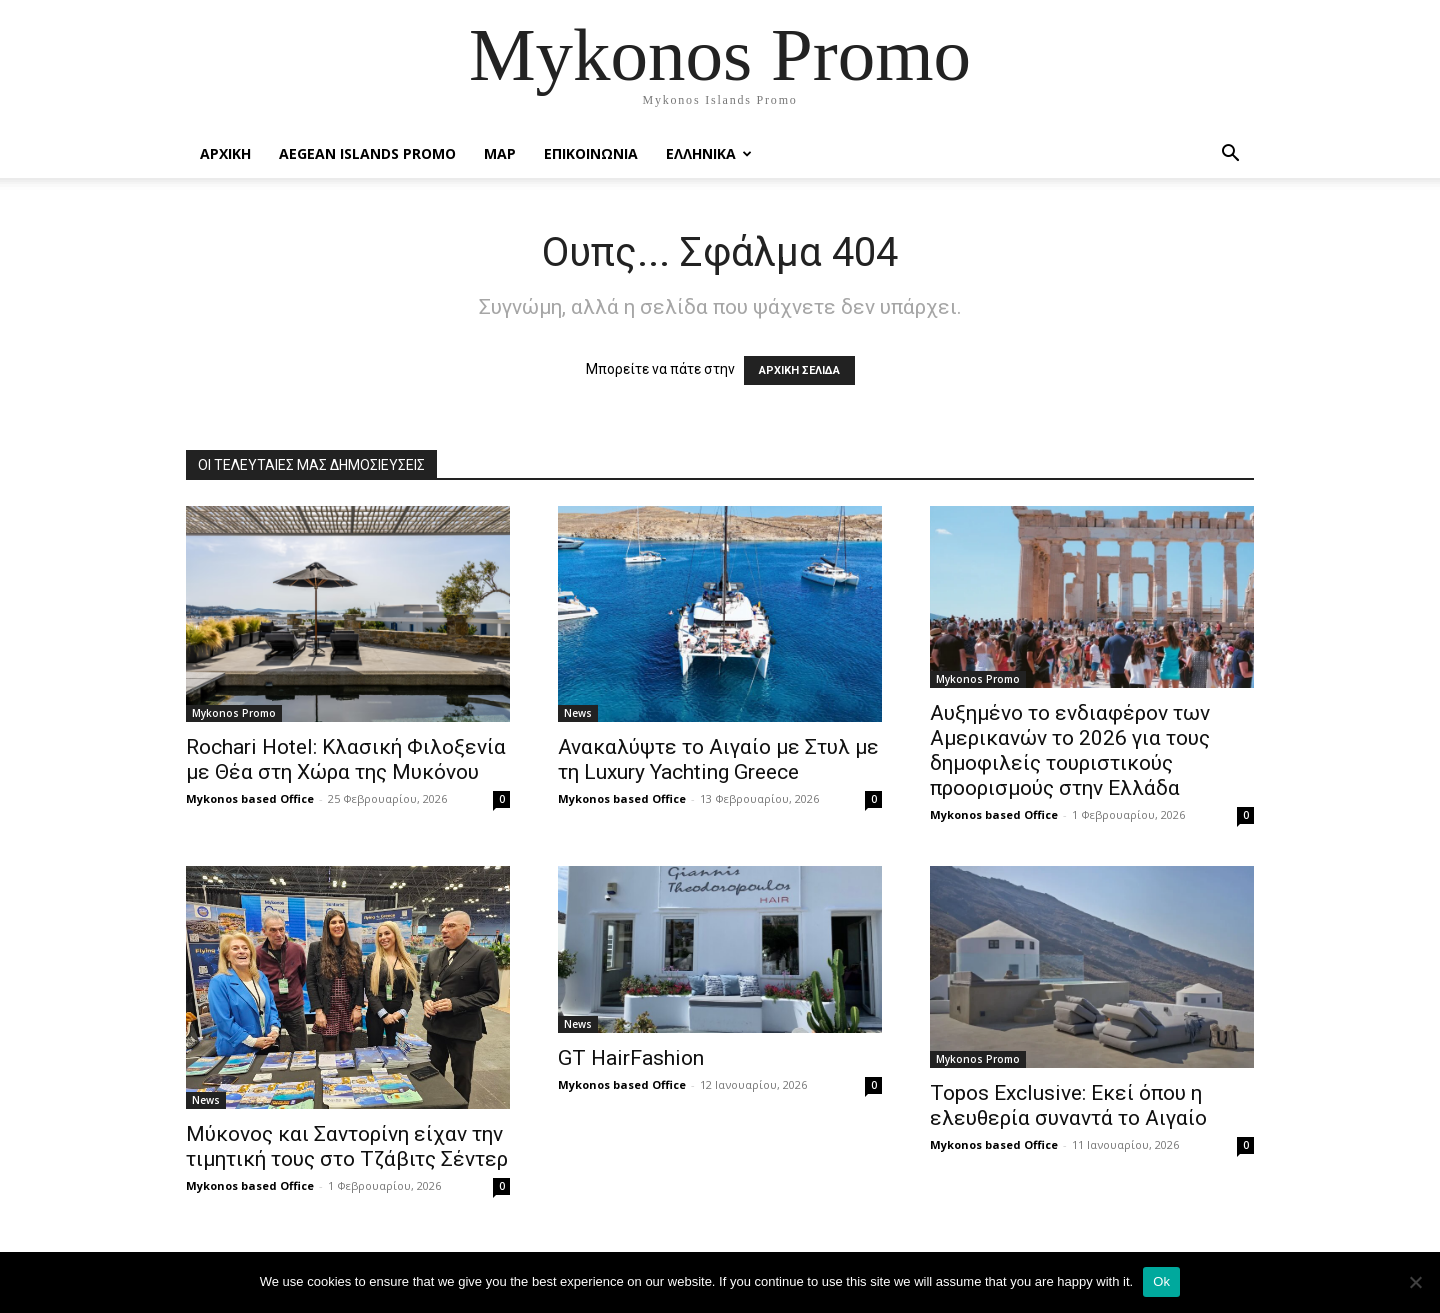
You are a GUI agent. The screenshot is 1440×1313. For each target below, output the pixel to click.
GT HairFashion (631, 1058)
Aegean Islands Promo (367, 153)
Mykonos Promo (234, 713)
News (578, 713)
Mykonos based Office (250, 798)
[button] (1230, 155)
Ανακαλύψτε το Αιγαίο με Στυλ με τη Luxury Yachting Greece (718, 759)
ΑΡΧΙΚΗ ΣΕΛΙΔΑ (799, 370)
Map (500, 153)
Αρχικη (225, 153)
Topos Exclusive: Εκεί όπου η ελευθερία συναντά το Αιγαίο (1068, 1105)
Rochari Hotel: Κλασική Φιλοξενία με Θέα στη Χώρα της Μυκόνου (346, 759)
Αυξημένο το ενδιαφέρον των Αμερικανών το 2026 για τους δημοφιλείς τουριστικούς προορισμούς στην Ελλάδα (1070, 750)
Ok (1161, 1281)
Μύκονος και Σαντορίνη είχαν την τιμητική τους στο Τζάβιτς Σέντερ (347, 1146)
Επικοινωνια (591, 153)
